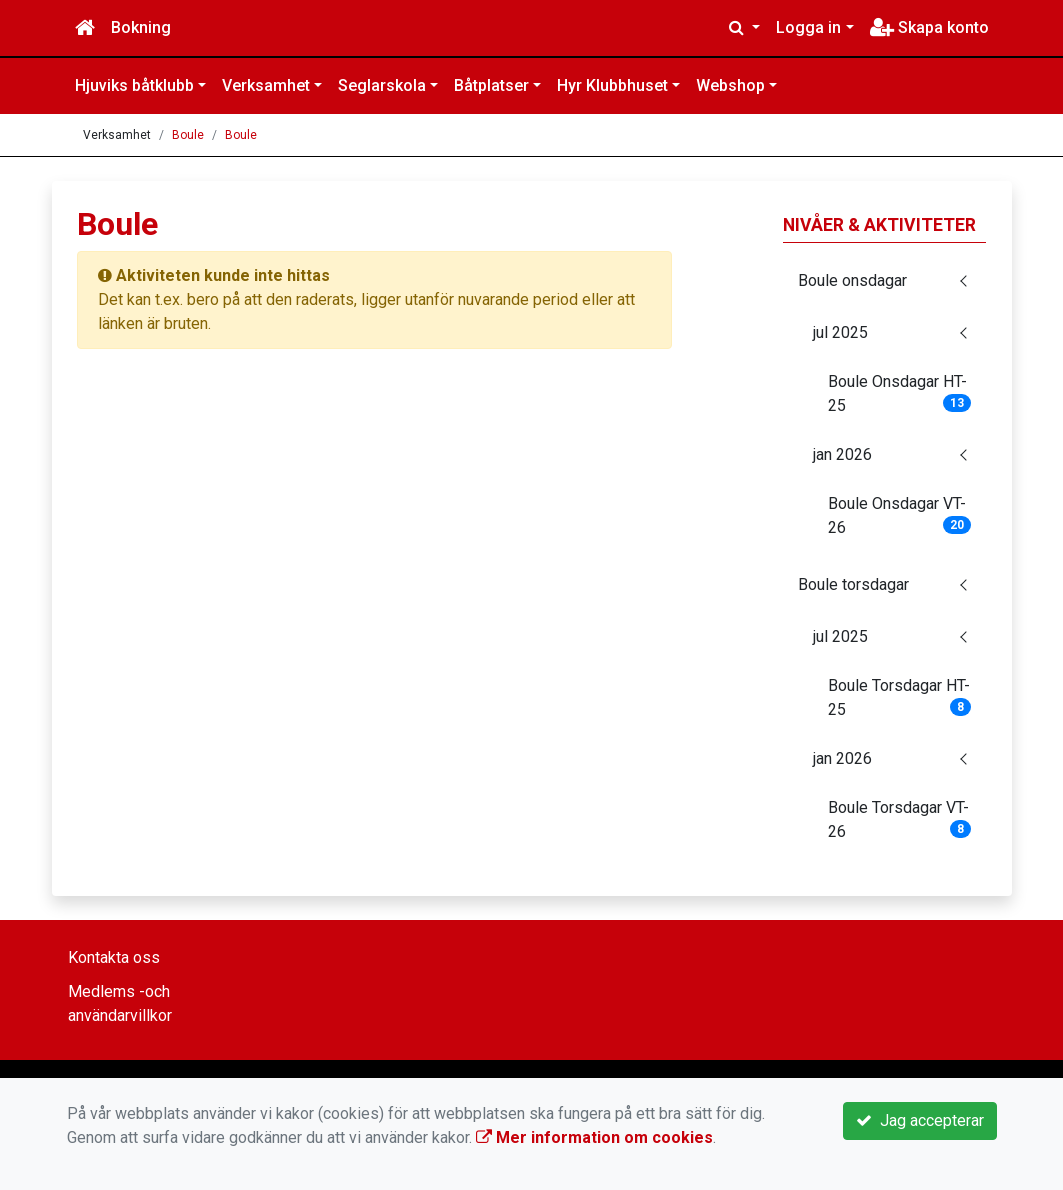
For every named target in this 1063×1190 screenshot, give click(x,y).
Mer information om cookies (594, 1137)
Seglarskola (382, 85)
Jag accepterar (920, 1120)
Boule (188, 135)
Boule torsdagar (853, 584)
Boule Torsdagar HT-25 (900, 697)
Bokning (141, 27)
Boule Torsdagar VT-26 (900, 819)
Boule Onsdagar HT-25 (900, 393)
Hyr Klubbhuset (612, 85)
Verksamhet (266, 85)
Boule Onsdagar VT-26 (900, 515)
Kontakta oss (114, 957)
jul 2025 (840, 332)
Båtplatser (491, 85)
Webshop (730, 85)
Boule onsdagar (852, 280)
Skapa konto (929, 27)
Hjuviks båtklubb (134, 85)
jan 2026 (842, 454)
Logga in (808, 27)
